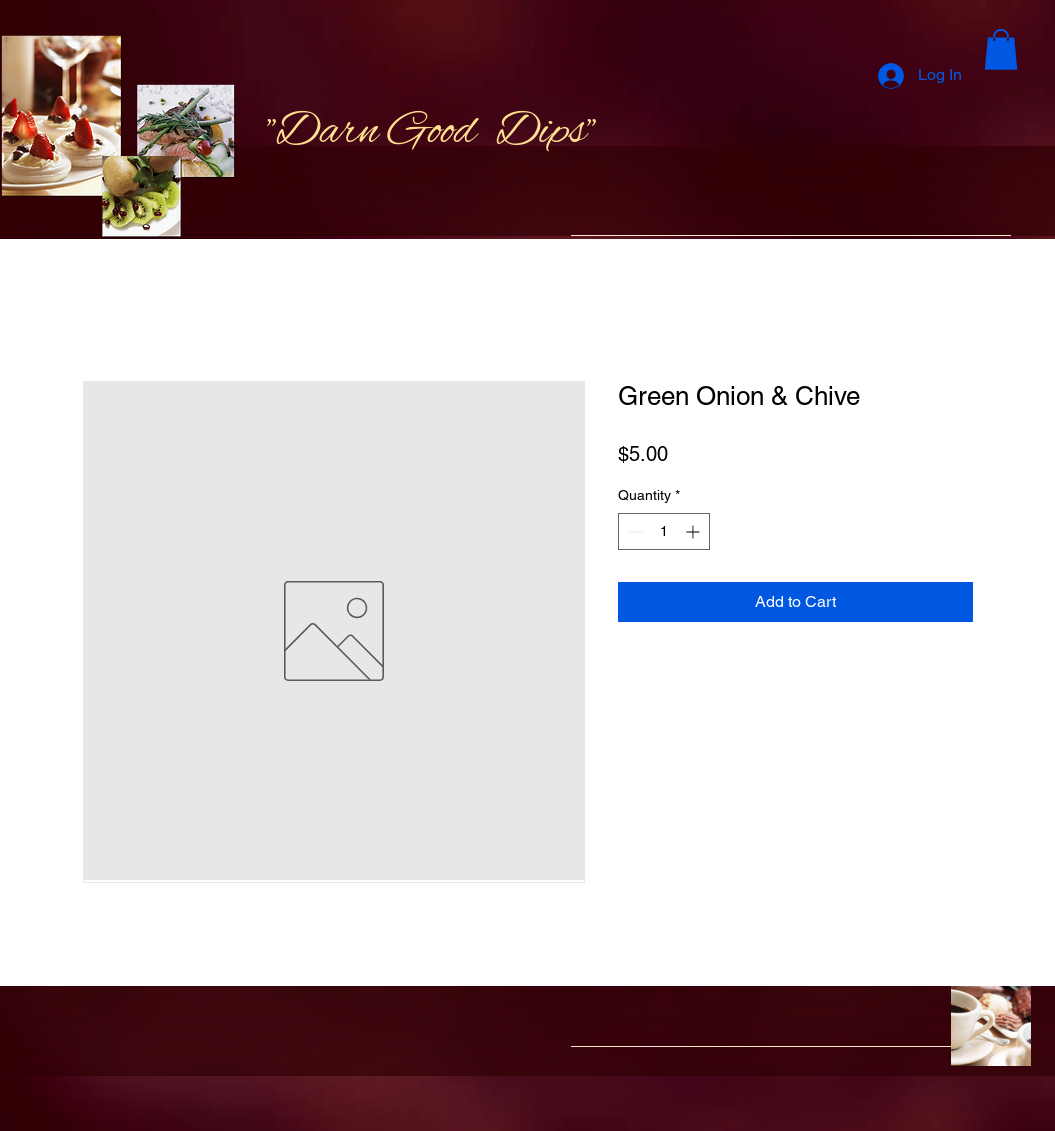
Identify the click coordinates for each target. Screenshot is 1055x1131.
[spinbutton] (664, 531)
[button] (1001, 49)
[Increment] (694, 531)
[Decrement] (633, 531)
